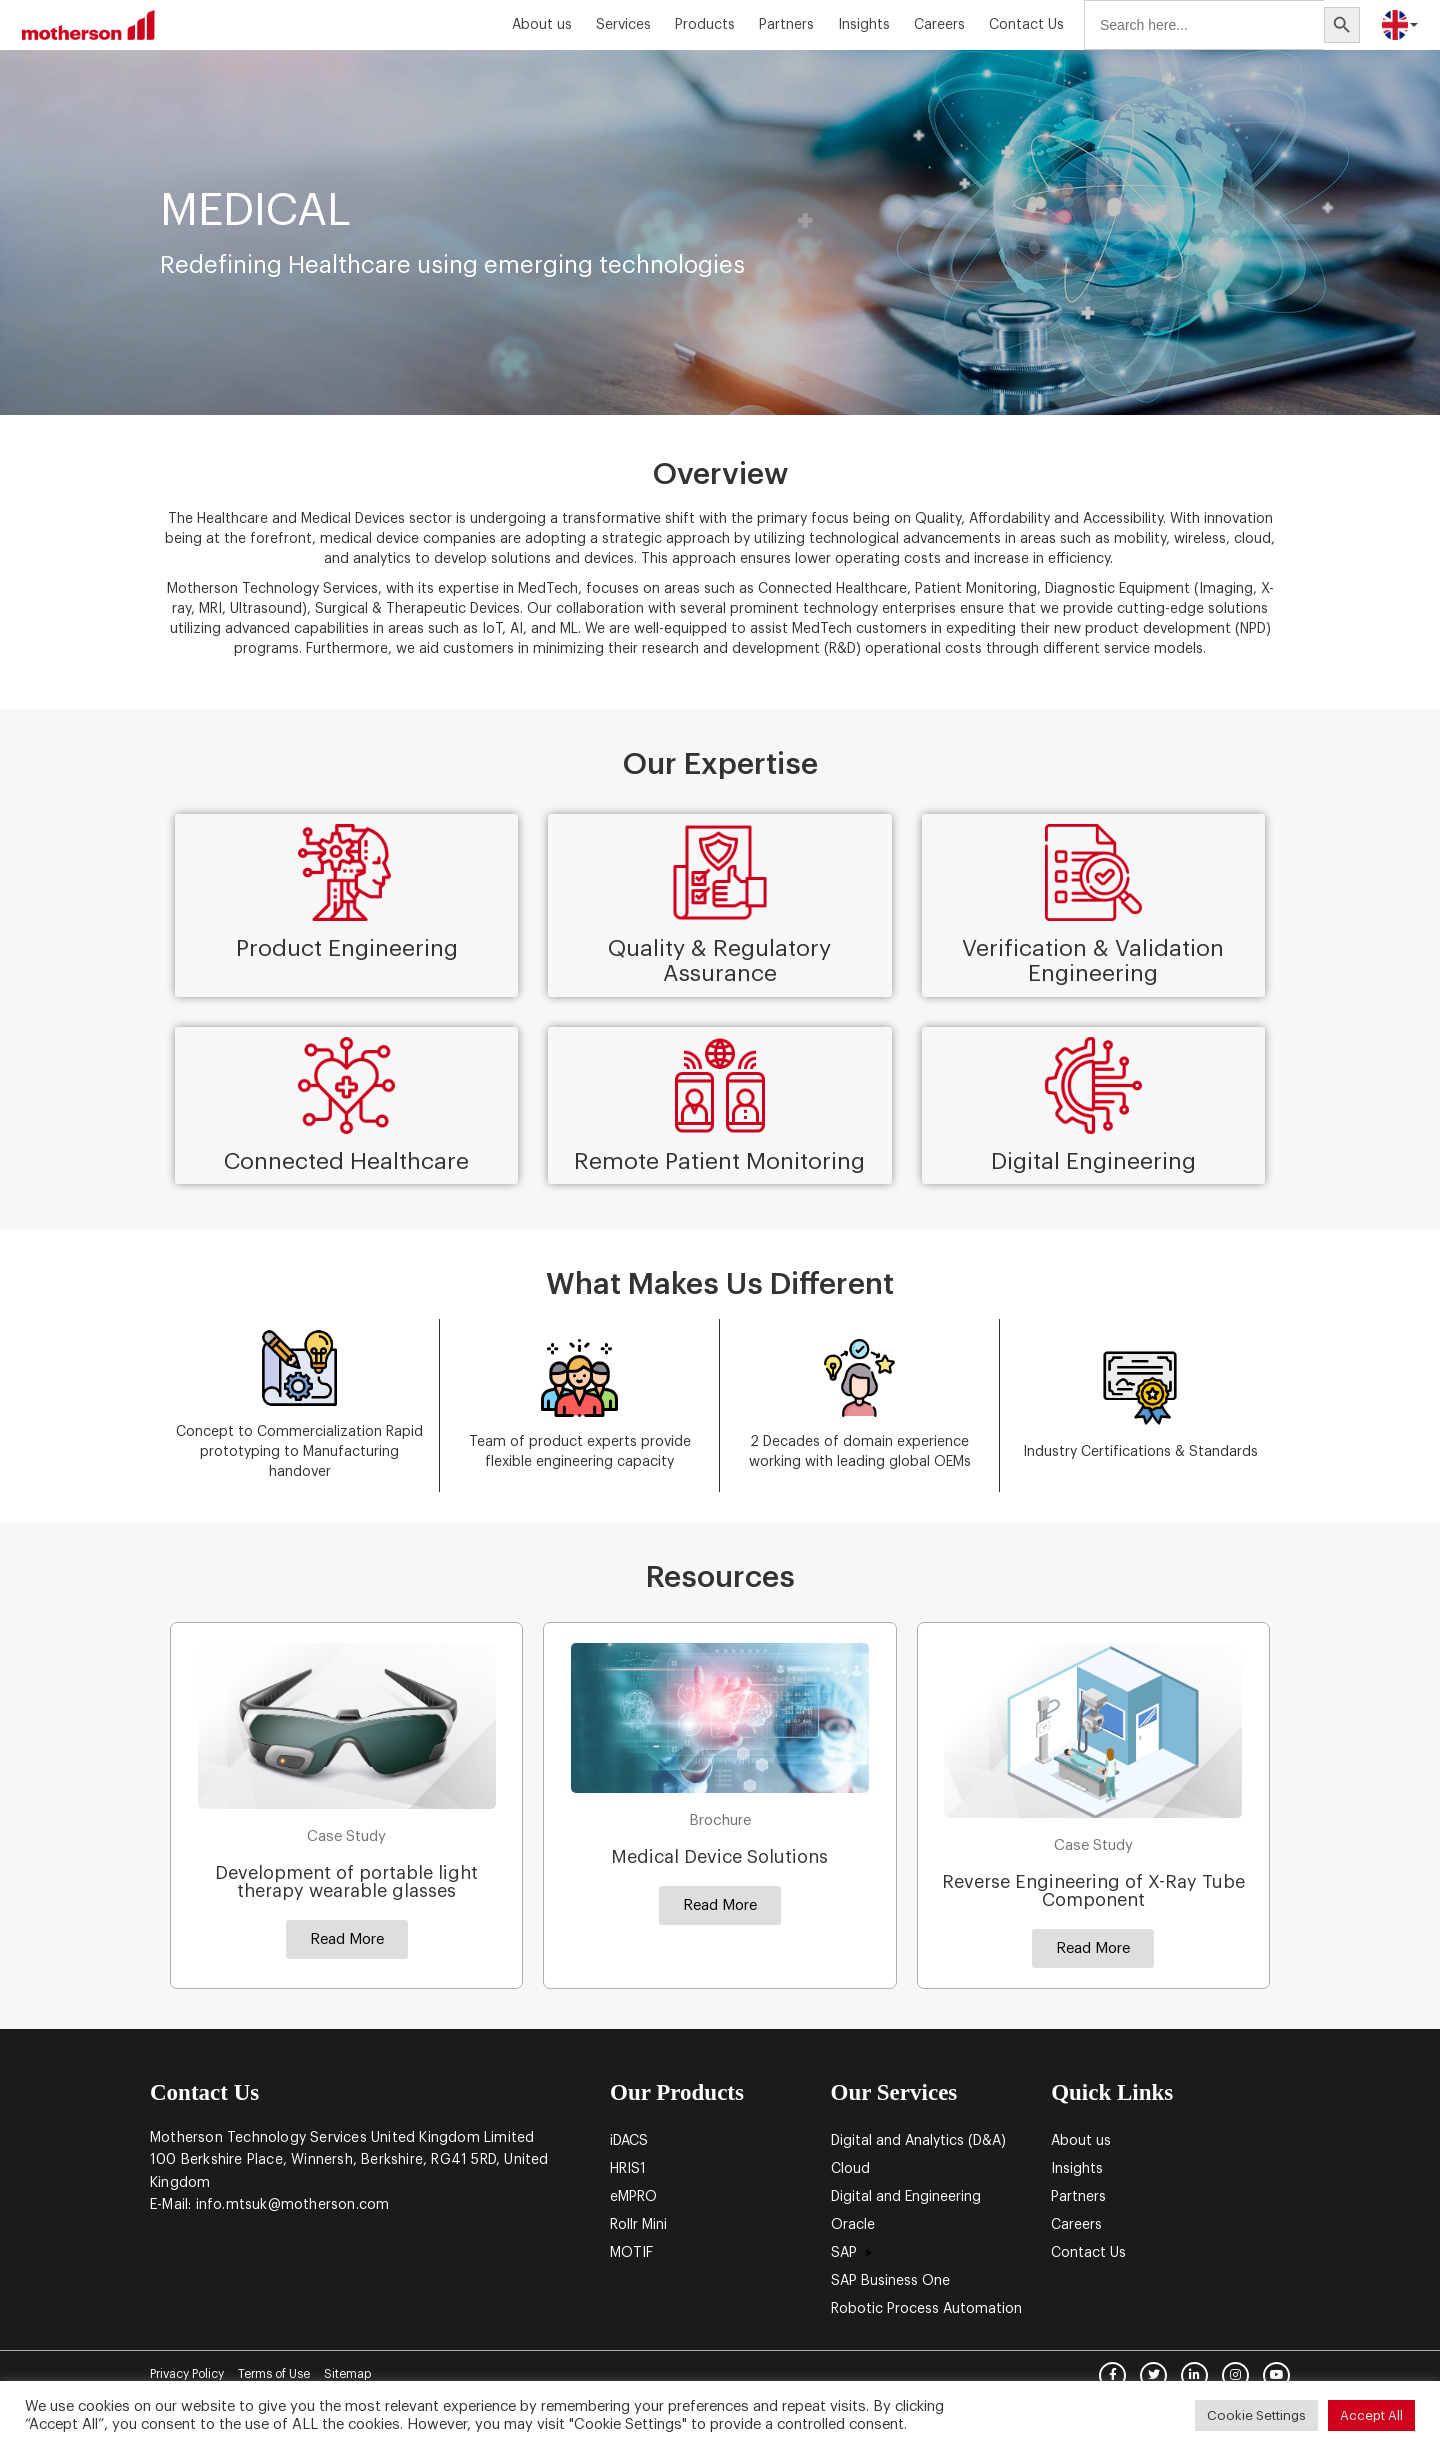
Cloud (850, 2169)
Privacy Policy (187, 2374)
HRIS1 (628, 2169)
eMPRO (633, 2197)
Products (705, 25)
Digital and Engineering (906, 2197)
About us (542, 25)
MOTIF (631, 2253)
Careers (939, 25)
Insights (864, 25)
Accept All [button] (1371, 2415)
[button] (347, 1939)
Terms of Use (274, 2374)
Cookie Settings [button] (1256, 2415)
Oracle (853, 2225)
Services (623, 25)
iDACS (629, 2141)
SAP (854, 2253)
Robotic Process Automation (926, 2309)
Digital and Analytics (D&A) (918, 2141)
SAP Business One (890, 2281)
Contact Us (1026, 25)
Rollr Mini (638, 2225)
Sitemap (347, 2374)
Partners (786, 25)
